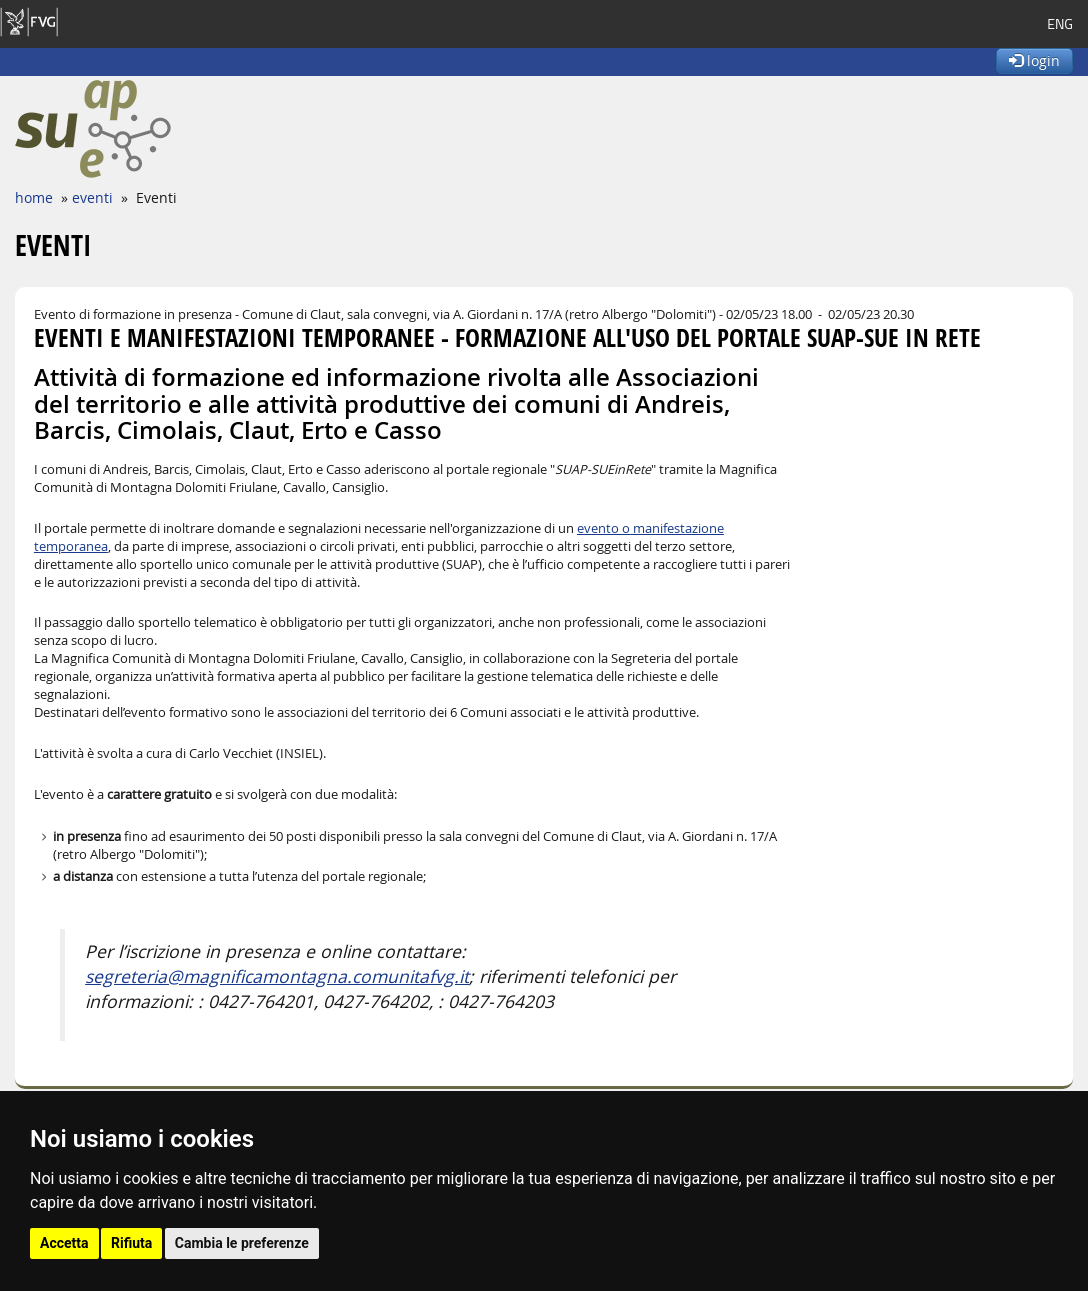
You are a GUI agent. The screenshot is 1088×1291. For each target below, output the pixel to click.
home (34, 197)
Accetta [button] (64, 1243)
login (1034, 60)
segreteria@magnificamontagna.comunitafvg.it (277, 976)
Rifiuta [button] (131, 1243)
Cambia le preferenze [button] (242, 1243)
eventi (92, 197)
